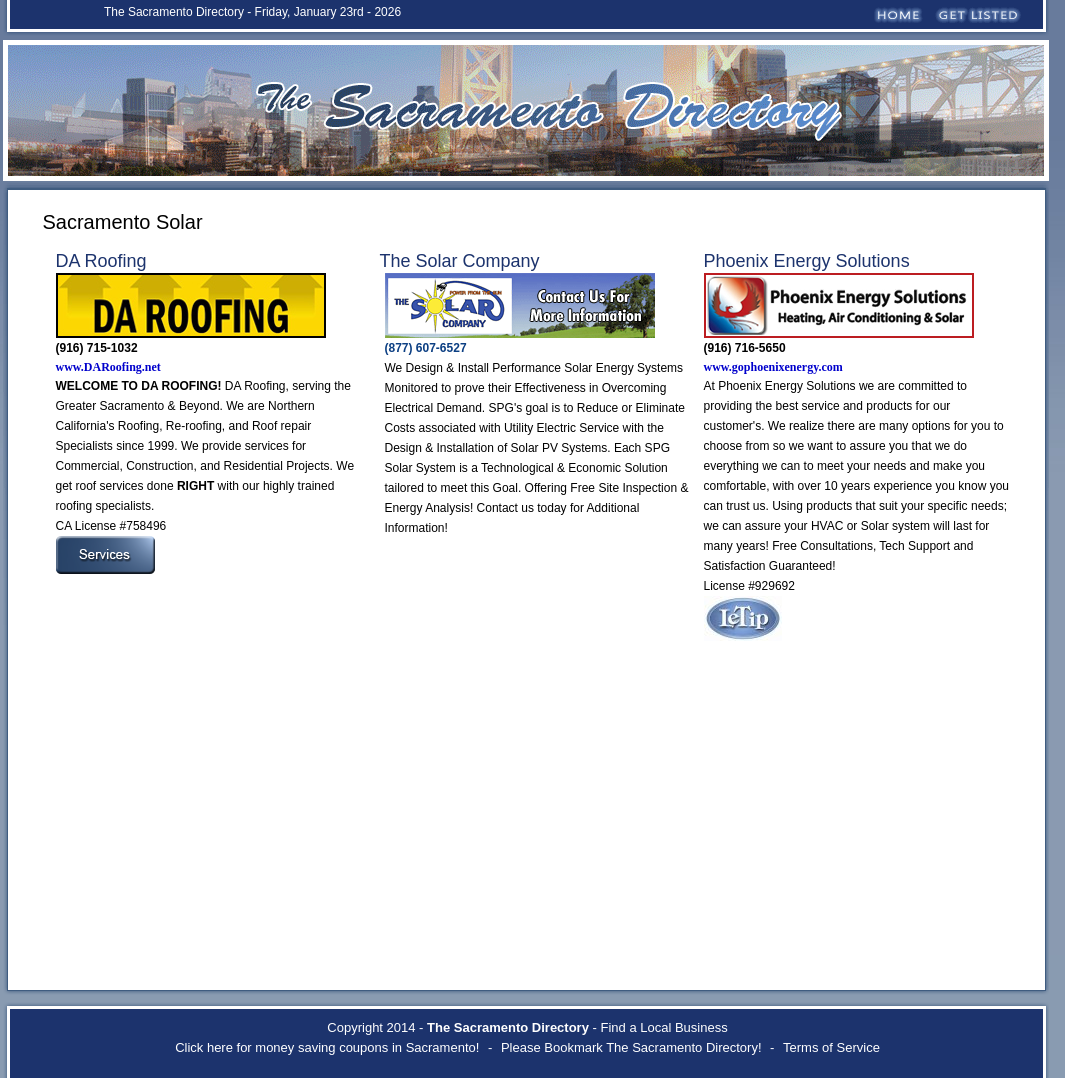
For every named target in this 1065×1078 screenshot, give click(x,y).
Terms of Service (831, 1047)
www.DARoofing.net (108, 367)
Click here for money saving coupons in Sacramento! (327, 1047)
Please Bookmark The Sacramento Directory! (631, 1047)
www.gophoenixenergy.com (773, 367)
